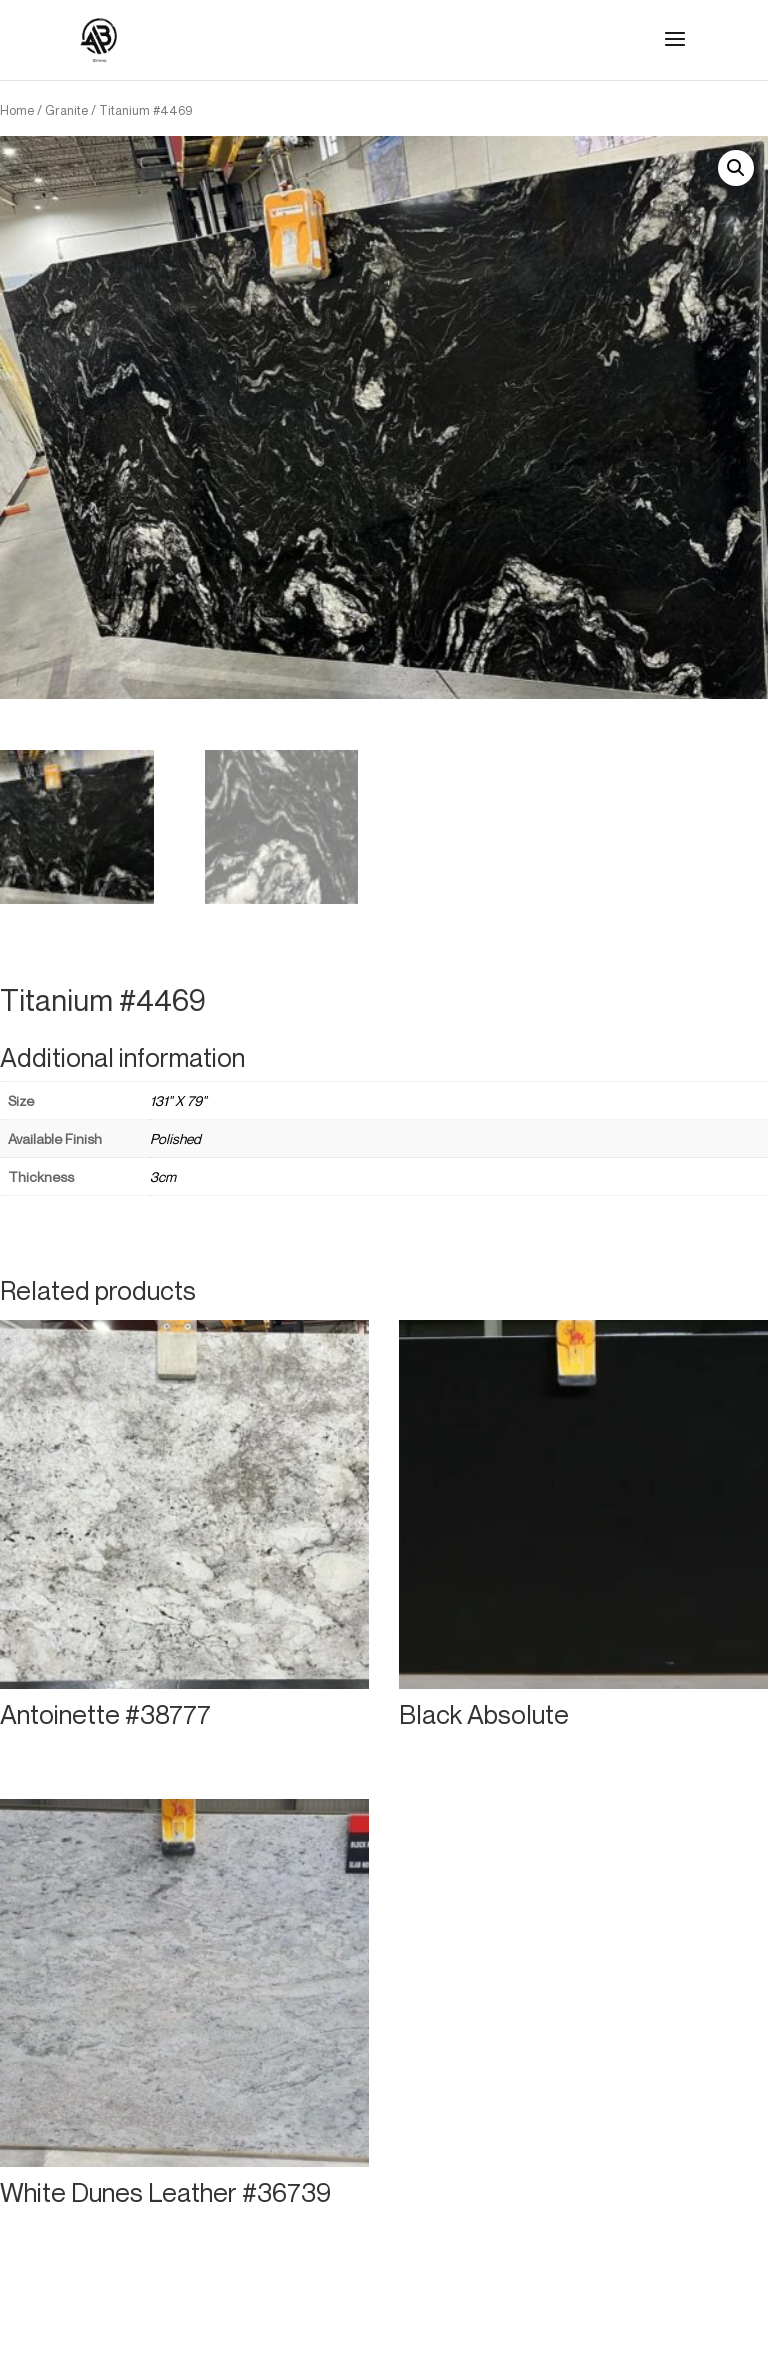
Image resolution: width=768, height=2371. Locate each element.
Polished (175, 1138)
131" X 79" (178, 1100)
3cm (163, 1176)
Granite (66, 110)
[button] (736, 168)
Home (17, 110)
